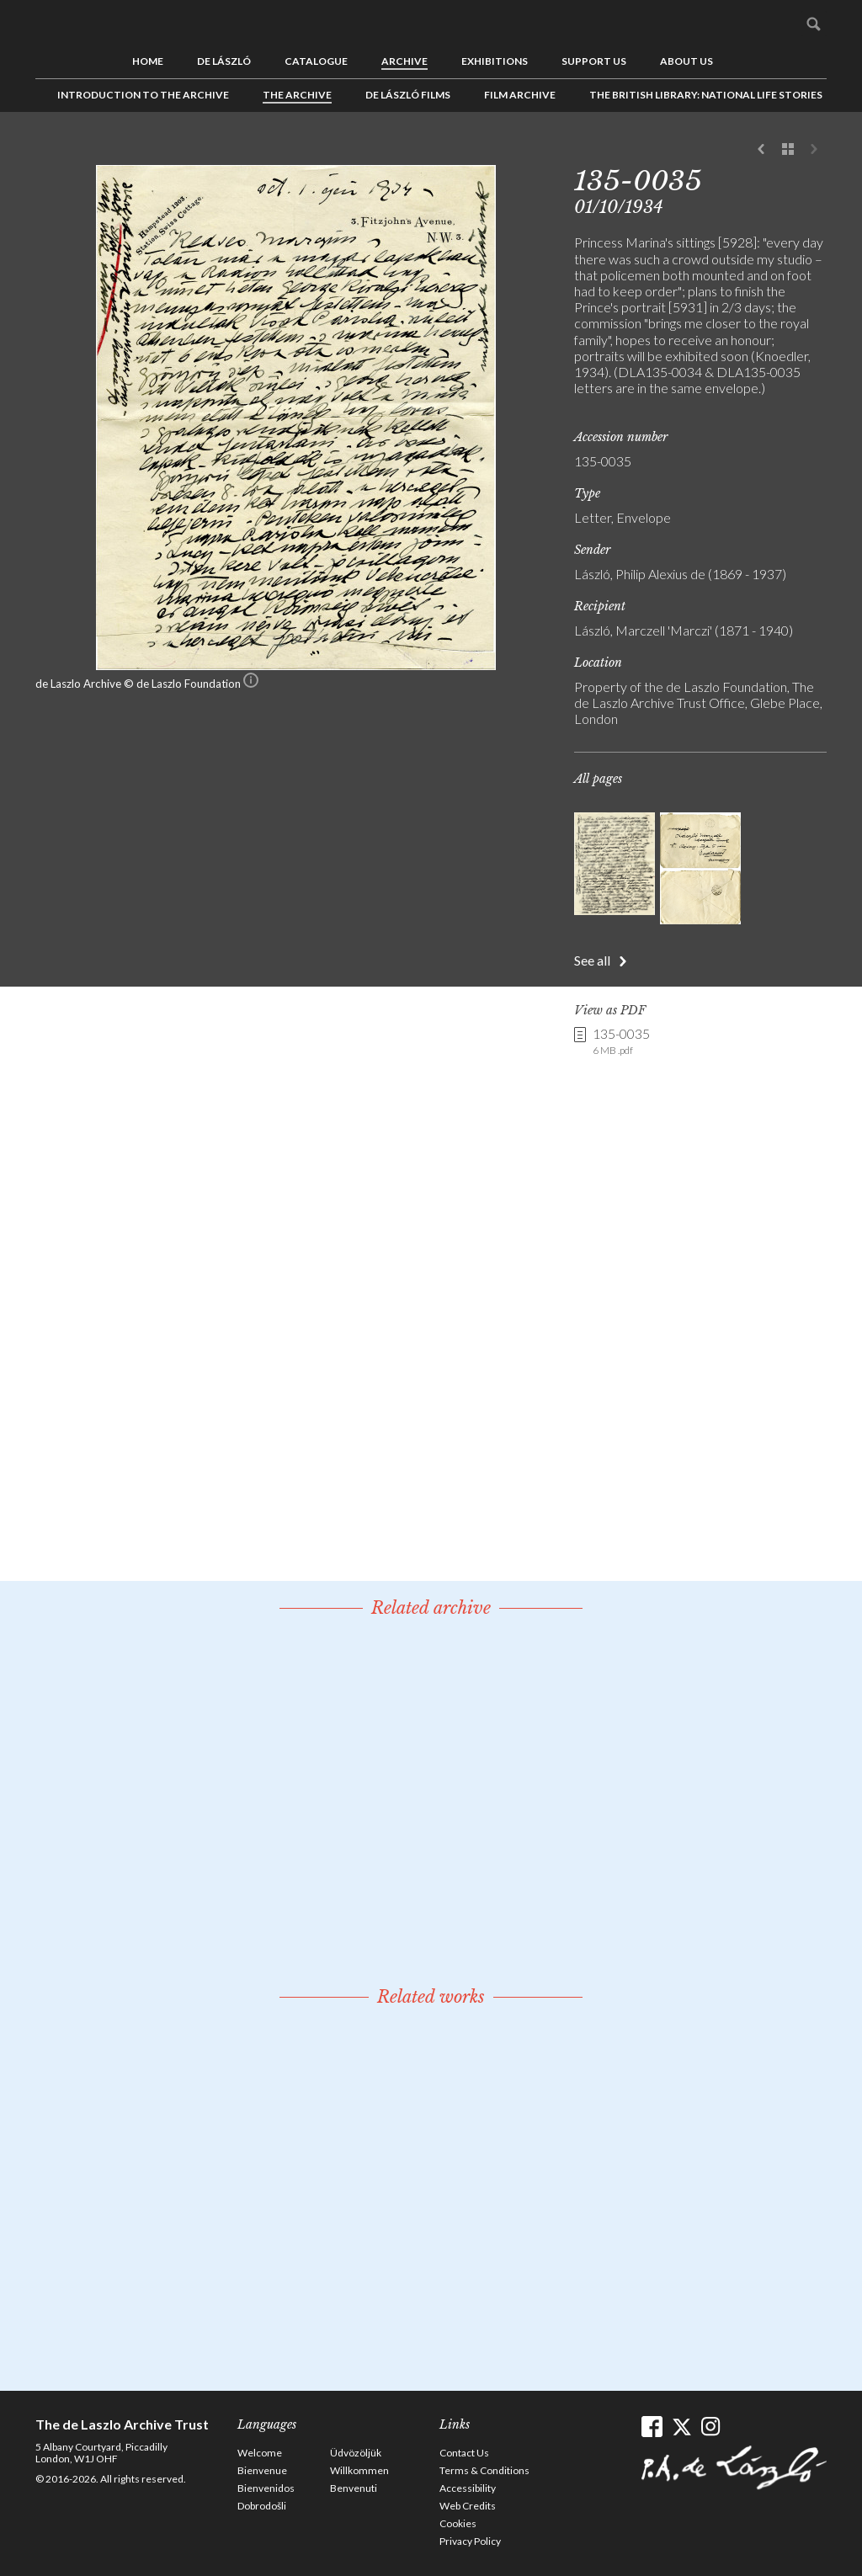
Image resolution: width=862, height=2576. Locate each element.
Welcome (259, 2452)
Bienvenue (262, 2470)
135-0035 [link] (621, 1041)
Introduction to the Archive (143, 94)
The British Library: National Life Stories (705, 94)
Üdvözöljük (355, 2452)
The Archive (297, 94)
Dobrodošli (261, 2505)
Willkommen (359, 2470)
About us (686, 61)
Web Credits (467, 2505)
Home (147, 61)
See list (788, 149)
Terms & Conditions (484, 2470)
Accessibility (467, 2488)
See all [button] (592, 960)
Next (814, 149)
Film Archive (520, 94)
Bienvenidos (266, 2488)
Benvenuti (353, 2488)
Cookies (457, 2523)
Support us (593, 61)
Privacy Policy (470, 2541)
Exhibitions (494, 61)
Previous (761, 149)
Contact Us (464, 2452)
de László (224, 61)
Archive (404, 61)
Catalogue (316, 61)
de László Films (407, 94)
